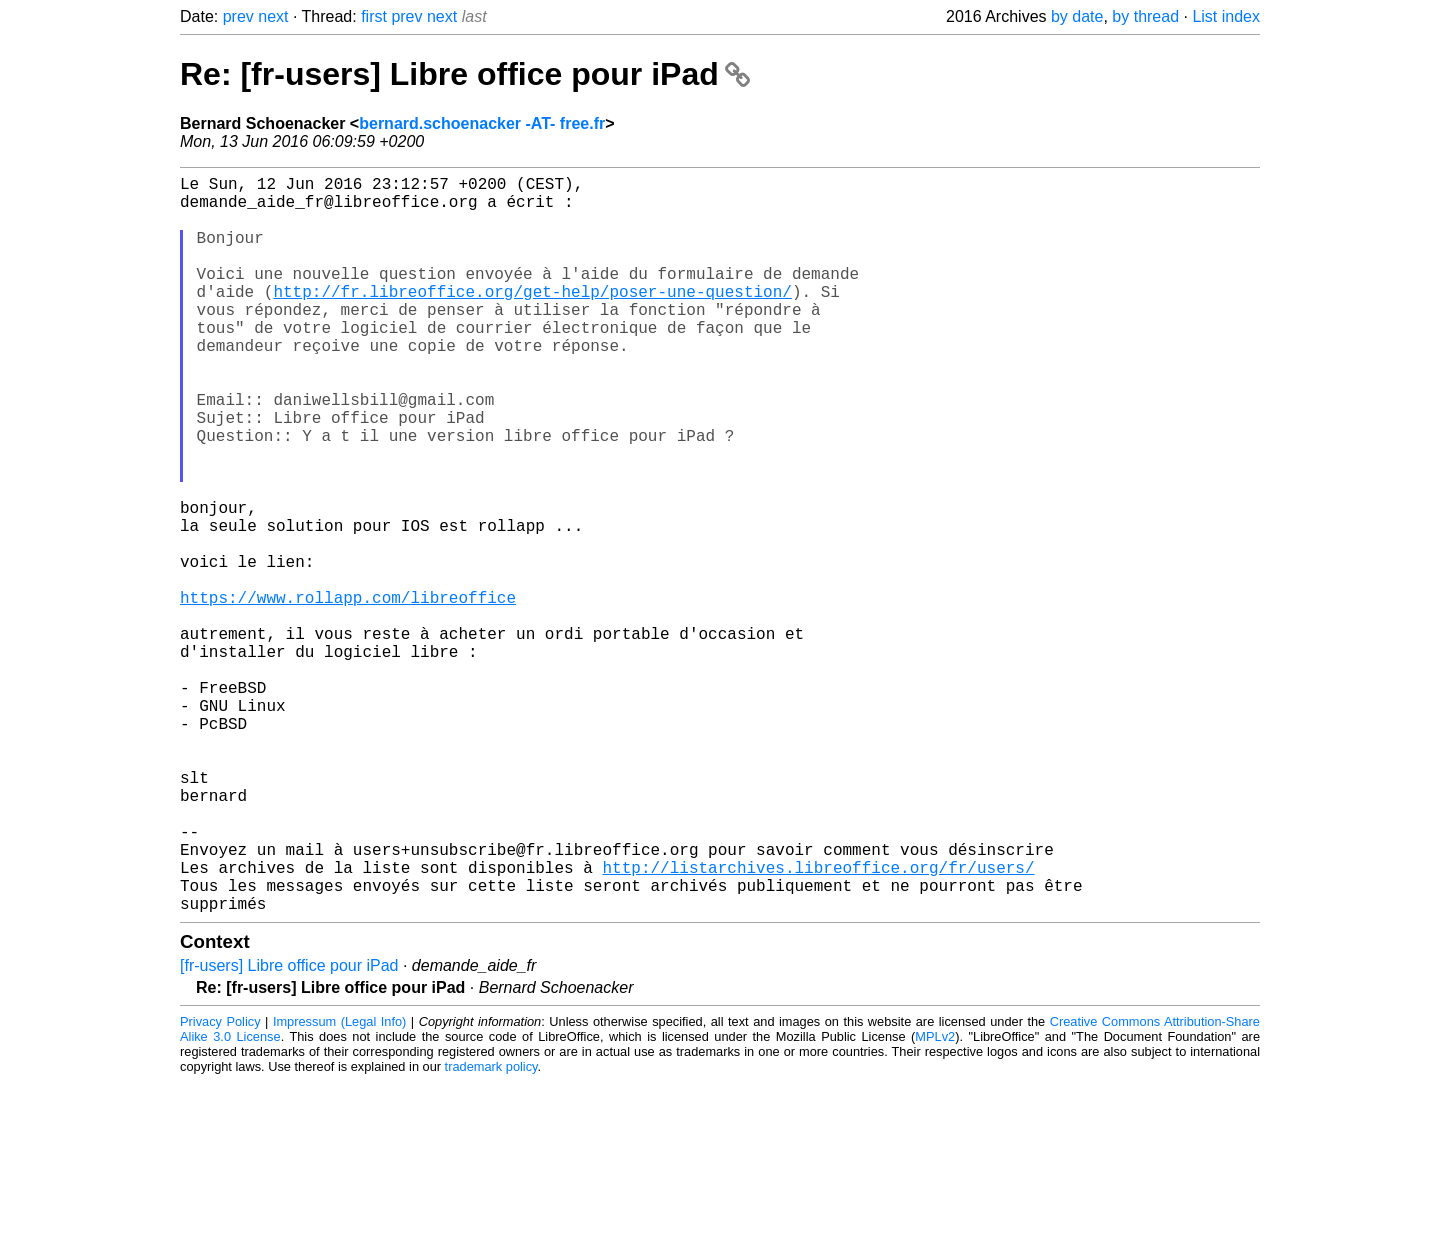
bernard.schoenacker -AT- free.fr (482, 123)
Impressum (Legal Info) (339, 1185)
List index (1226, 16)
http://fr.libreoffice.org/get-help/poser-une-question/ (532, 319)
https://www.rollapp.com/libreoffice (348, 693)
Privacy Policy (220, 1185)
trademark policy (491, 1230)
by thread (1145, 16)
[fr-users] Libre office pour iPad (289, 1129)
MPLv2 (935, 1200)
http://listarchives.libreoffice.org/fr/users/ (818, 1023)
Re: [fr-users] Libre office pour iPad (465, 74)
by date (1077, 16)
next (273, 16)
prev (238, 16)
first (374, 16)
